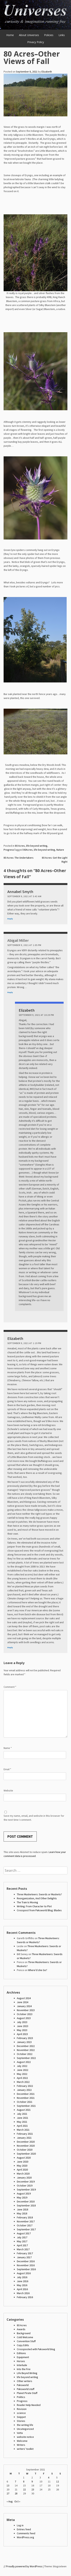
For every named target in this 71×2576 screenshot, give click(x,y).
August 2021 (24, 2109)
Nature (60, 849)
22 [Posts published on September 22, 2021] (24, 2489)
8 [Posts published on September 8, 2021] (23, 2481)
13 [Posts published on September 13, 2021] (8, 2485)
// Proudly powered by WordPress (23, 2566)
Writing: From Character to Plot (34, 1906)
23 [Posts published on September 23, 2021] (32, 2489)
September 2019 (26, 2189)
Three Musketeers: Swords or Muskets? (39, 1894)
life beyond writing (36, 845)
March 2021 (23, 2129)
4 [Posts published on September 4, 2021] (48, 2477)
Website (8, 1790)
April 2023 (22, 2034)
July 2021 (22, 2113)
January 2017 (24, 2257)
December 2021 (26, 2094)
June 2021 (22, 2117)
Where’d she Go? (37, 1970)
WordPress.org (25, 2537)
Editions (21, 2353)
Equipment (23, 2357)
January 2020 (24, 2177)
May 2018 (22, 2213)
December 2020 (26, 2141)
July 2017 (22, 2237)
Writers (21, 2445)
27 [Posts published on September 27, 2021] (8, 2493)
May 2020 (22, 2165)
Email (7, 1769)
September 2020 (26, 2153)
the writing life (25, 2425)
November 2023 (26, 2010)
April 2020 (22, 2169)
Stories (21, 2421)
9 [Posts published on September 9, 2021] (32, 2481)
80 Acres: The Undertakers (19, 857)
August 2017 (24, 2233)
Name (8, 1748)
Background (23, 2333)
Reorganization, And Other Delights (37, 1898)
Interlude (22, 2365)
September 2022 (26, 2058)
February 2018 (25, 2217)
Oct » (17, 2501)
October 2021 (24, 2102)
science (21, 2413)
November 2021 (26, 2098)
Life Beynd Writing (27, 2373)
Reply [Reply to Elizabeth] (10, 1647)
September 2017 (26, 2229)
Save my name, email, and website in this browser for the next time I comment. (34, 1817)
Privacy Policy (35, 42)
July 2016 (22, 2277)
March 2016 (23, 2293)
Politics (21, 2397)
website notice (25, 2437)
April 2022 (22, 2078)
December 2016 (26, 2261)
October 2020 (24, 2149)
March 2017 (23, 2249)
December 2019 (26, 2181)
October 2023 (24, 2014)
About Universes (29, 35)
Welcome (22, 2441)
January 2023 (24, 2042)
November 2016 (26, 2265)
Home (10, 35)
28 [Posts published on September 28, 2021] (16, 2493)
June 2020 (22, 2161)
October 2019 (24, 2185)
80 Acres (20, 845)
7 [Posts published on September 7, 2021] (15, 2481)
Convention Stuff (26, 2341)
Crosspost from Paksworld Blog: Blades (39, 1910)
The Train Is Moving (27, 1902)
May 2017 (22, 2241)
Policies (48, 35)
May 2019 (22, 2197)
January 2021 (24, 2137)
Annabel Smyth (20, 891)
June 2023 (22, 2026)
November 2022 (26, 2050)
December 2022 (26, 2046)
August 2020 (24, 2157)
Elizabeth (46, 71)
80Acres (28, 849)
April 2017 (22, 2245)
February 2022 (25, 2086)
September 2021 (26, 2105)
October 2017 (24, 2225)
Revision (22, 2409)
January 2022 (24, 2090)
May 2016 (22, 2285)
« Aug (10, 2501)
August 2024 (24, 1998)
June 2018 (22, 2209)
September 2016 (26, 2269)
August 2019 (24, 2193)
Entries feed (24, 2529)
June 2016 (22, 2281)
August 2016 (24, 2273)
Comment (10, 1687)
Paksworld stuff (25, 2389)
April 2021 (22, 2125)
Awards (21, 2329)
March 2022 (23, 2082)
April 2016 (22, 2289)
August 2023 (24, 2018)
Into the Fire (23, 2369)
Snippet (21, 2417)
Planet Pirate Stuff (27, 2393)
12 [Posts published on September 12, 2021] (57, 2481)
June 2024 (22, 2002)
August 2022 (24, 2062)
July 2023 (22, 2022)
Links (62, 35)
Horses (21, 2361)
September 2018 (26, 2205)
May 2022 (22, 2074)
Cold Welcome (25, 2337)
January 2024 (24, 2006)
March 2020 (23, 2173)
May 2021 (22, 2121)
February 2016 (25, 2297)
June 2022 (22, 2070)
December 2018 (26, 2201)
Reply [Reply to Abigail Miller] (10, 992)
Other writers (24, 2381)
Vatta (20, 2433)
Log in (20, 2525)
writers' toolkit (25, 2449)
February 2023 (25, 2038)
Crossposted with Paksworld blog (36, 2349)
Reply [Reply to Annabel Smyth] (10, 918)
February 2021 (25, 2133)
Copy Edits (23, 2345)
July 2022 (22, 2066)
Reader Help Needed (29, 2405)
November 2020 (26, 2145)
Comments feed (26, 2533)
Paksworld (23, 2385)
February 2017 (25, 2253)
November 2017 (26, 2221)
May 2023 (22, 2030)
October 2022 (24, 2054)
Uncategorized (25, 2429)
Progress (9, 849)
